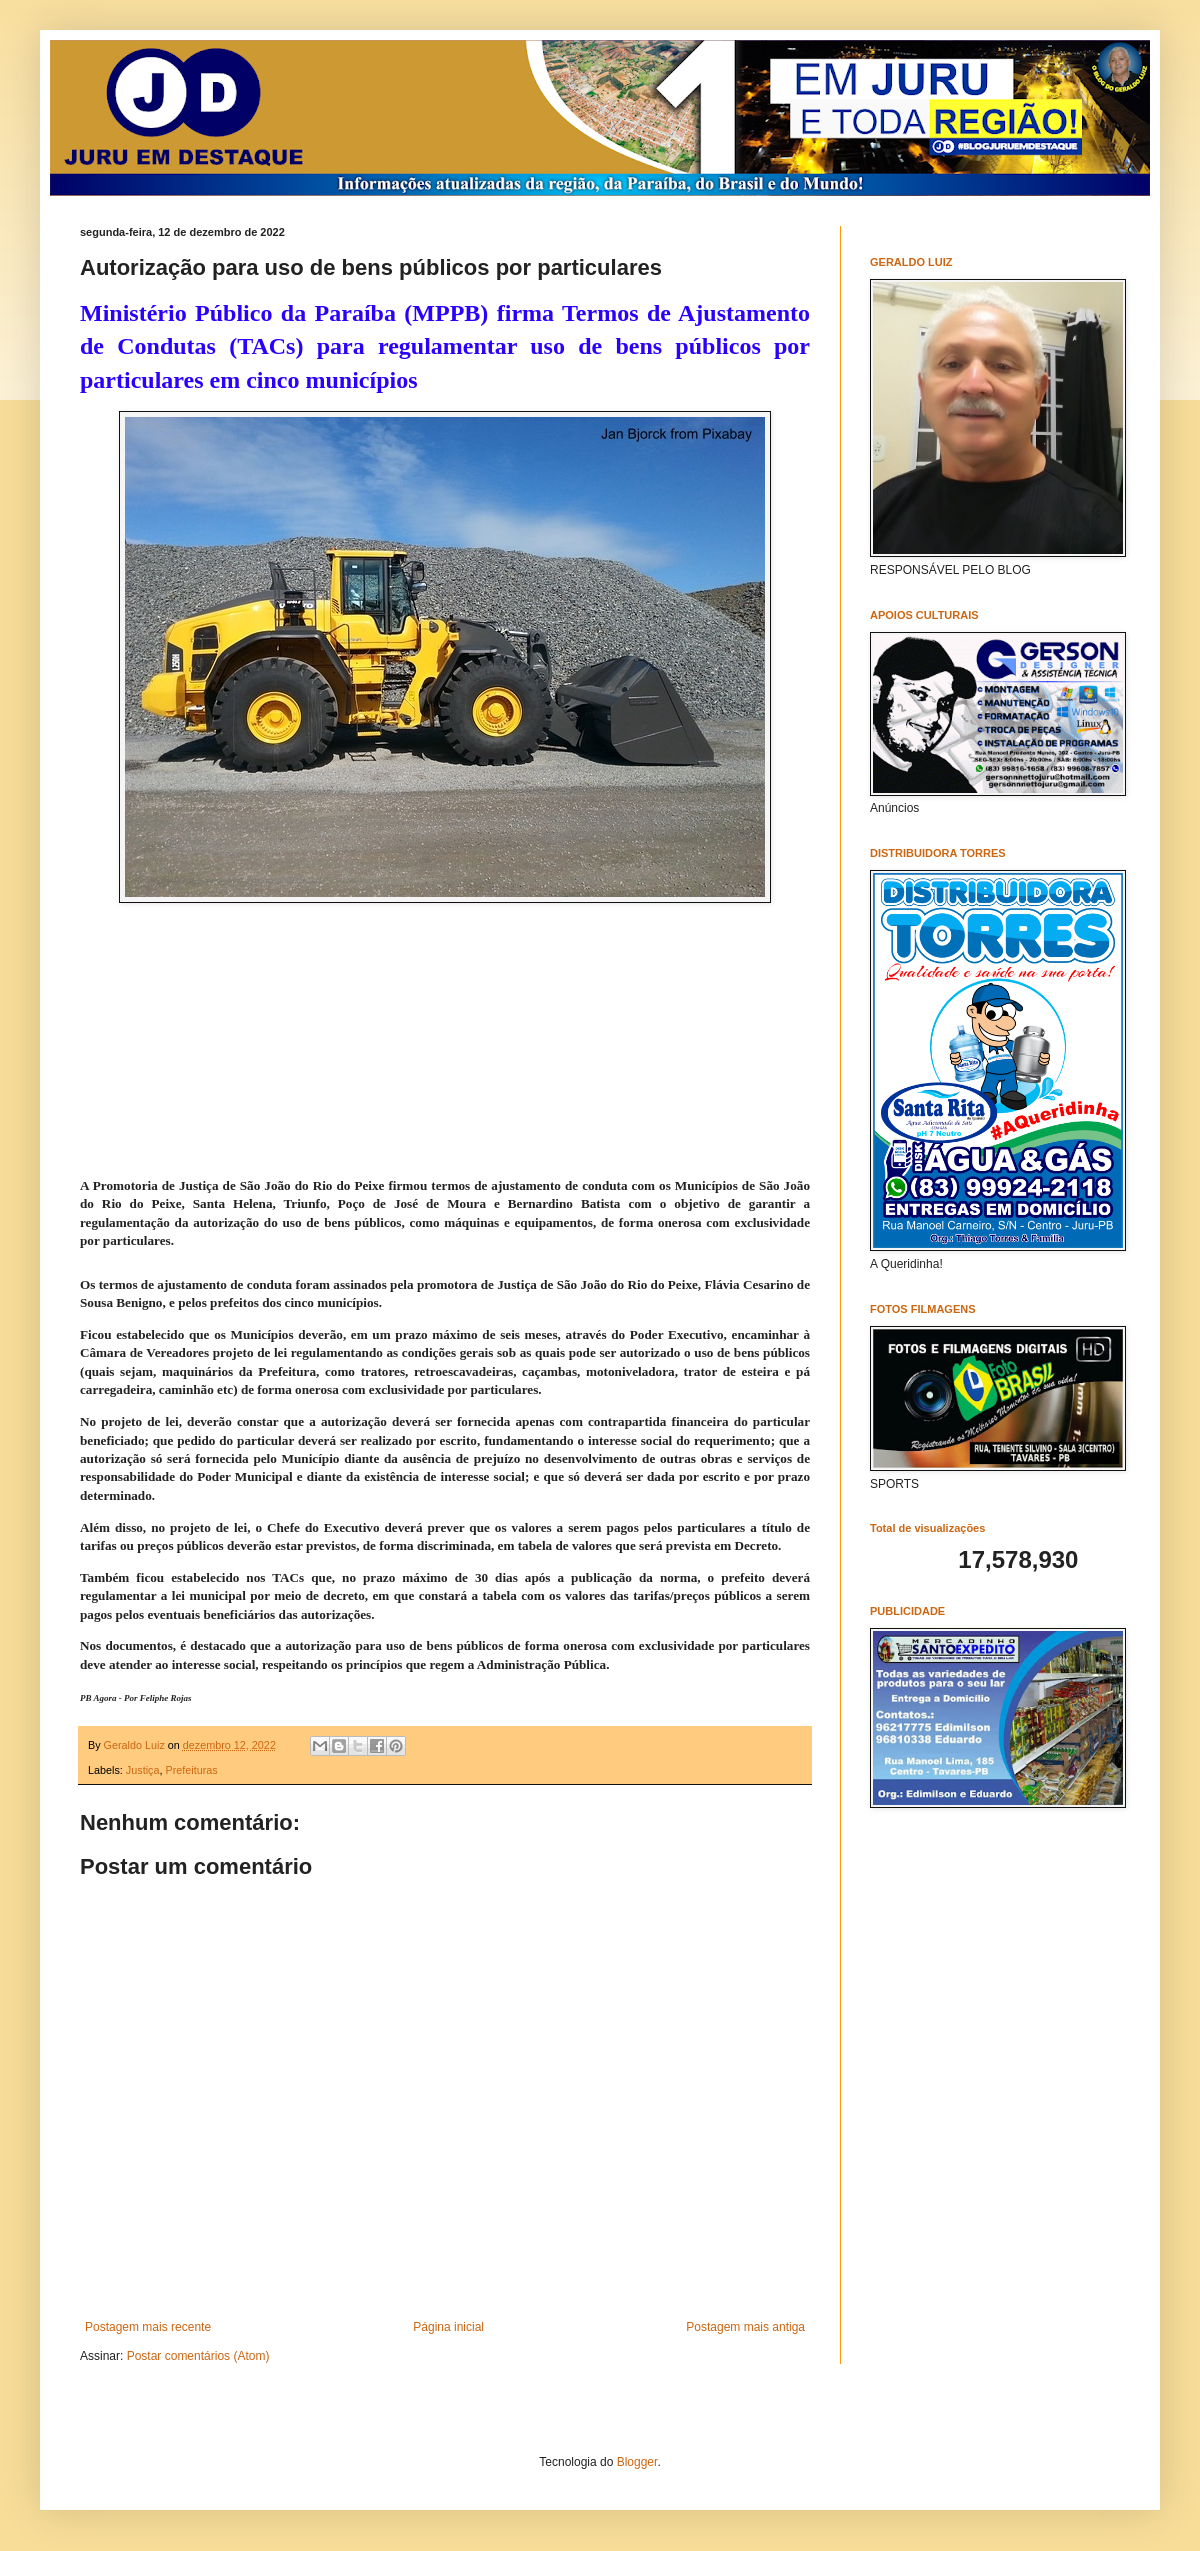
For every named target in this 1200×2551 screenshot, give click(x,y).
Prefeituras (191, 1770)
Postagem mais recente (148, 2327)
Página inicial (448, 2327)
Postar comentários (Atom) (198, 2356)
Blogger (637, 2462)
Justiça (143, 1770)
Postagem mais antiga (745, 2327)
